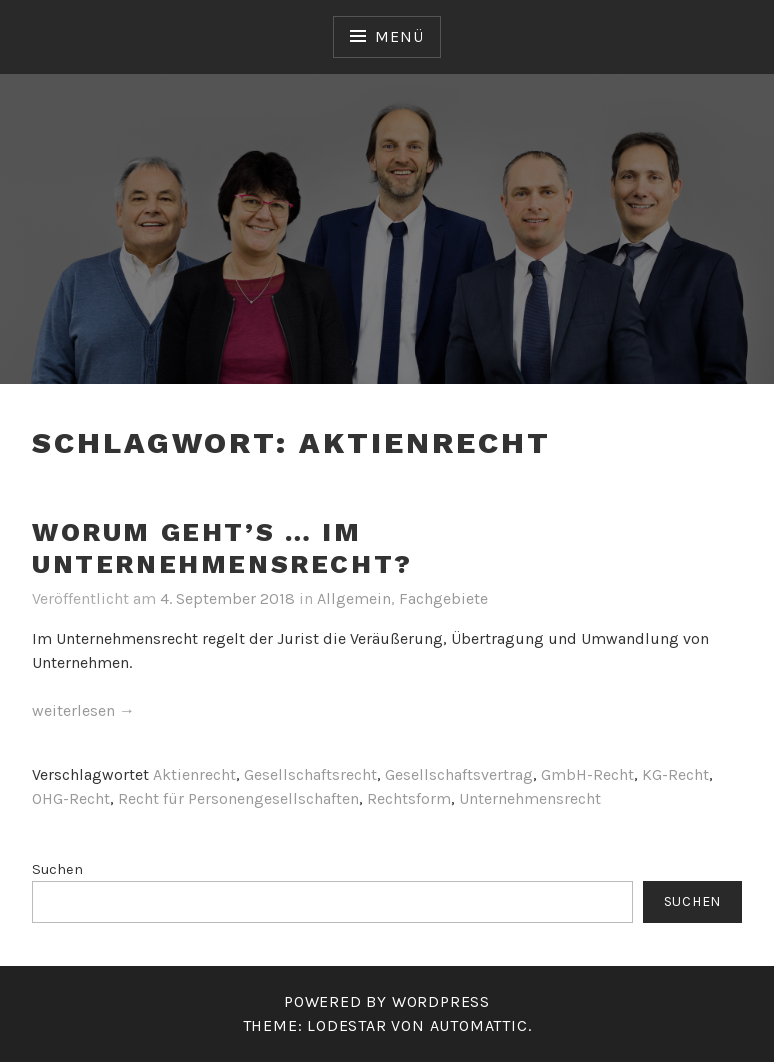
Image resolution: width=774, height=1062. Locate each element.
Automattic (479, 1025)
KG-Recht (675, 774)
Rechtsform (409, 798)
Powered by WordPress (387, 1001)
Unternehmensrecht (530, 798)
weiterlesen (83, 711)
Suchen (57, 869)
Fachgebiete (443, 598)
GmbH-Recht (587, 774)
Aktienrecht (194, 774)
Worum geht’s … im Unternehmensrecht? (222, 548)
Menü (399, 36)
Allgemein (354, 598)
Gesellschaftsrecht (310, 774)
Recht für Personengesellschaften (238, 798)
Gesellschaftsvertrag (459, 774)
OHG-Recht (71, 798)
